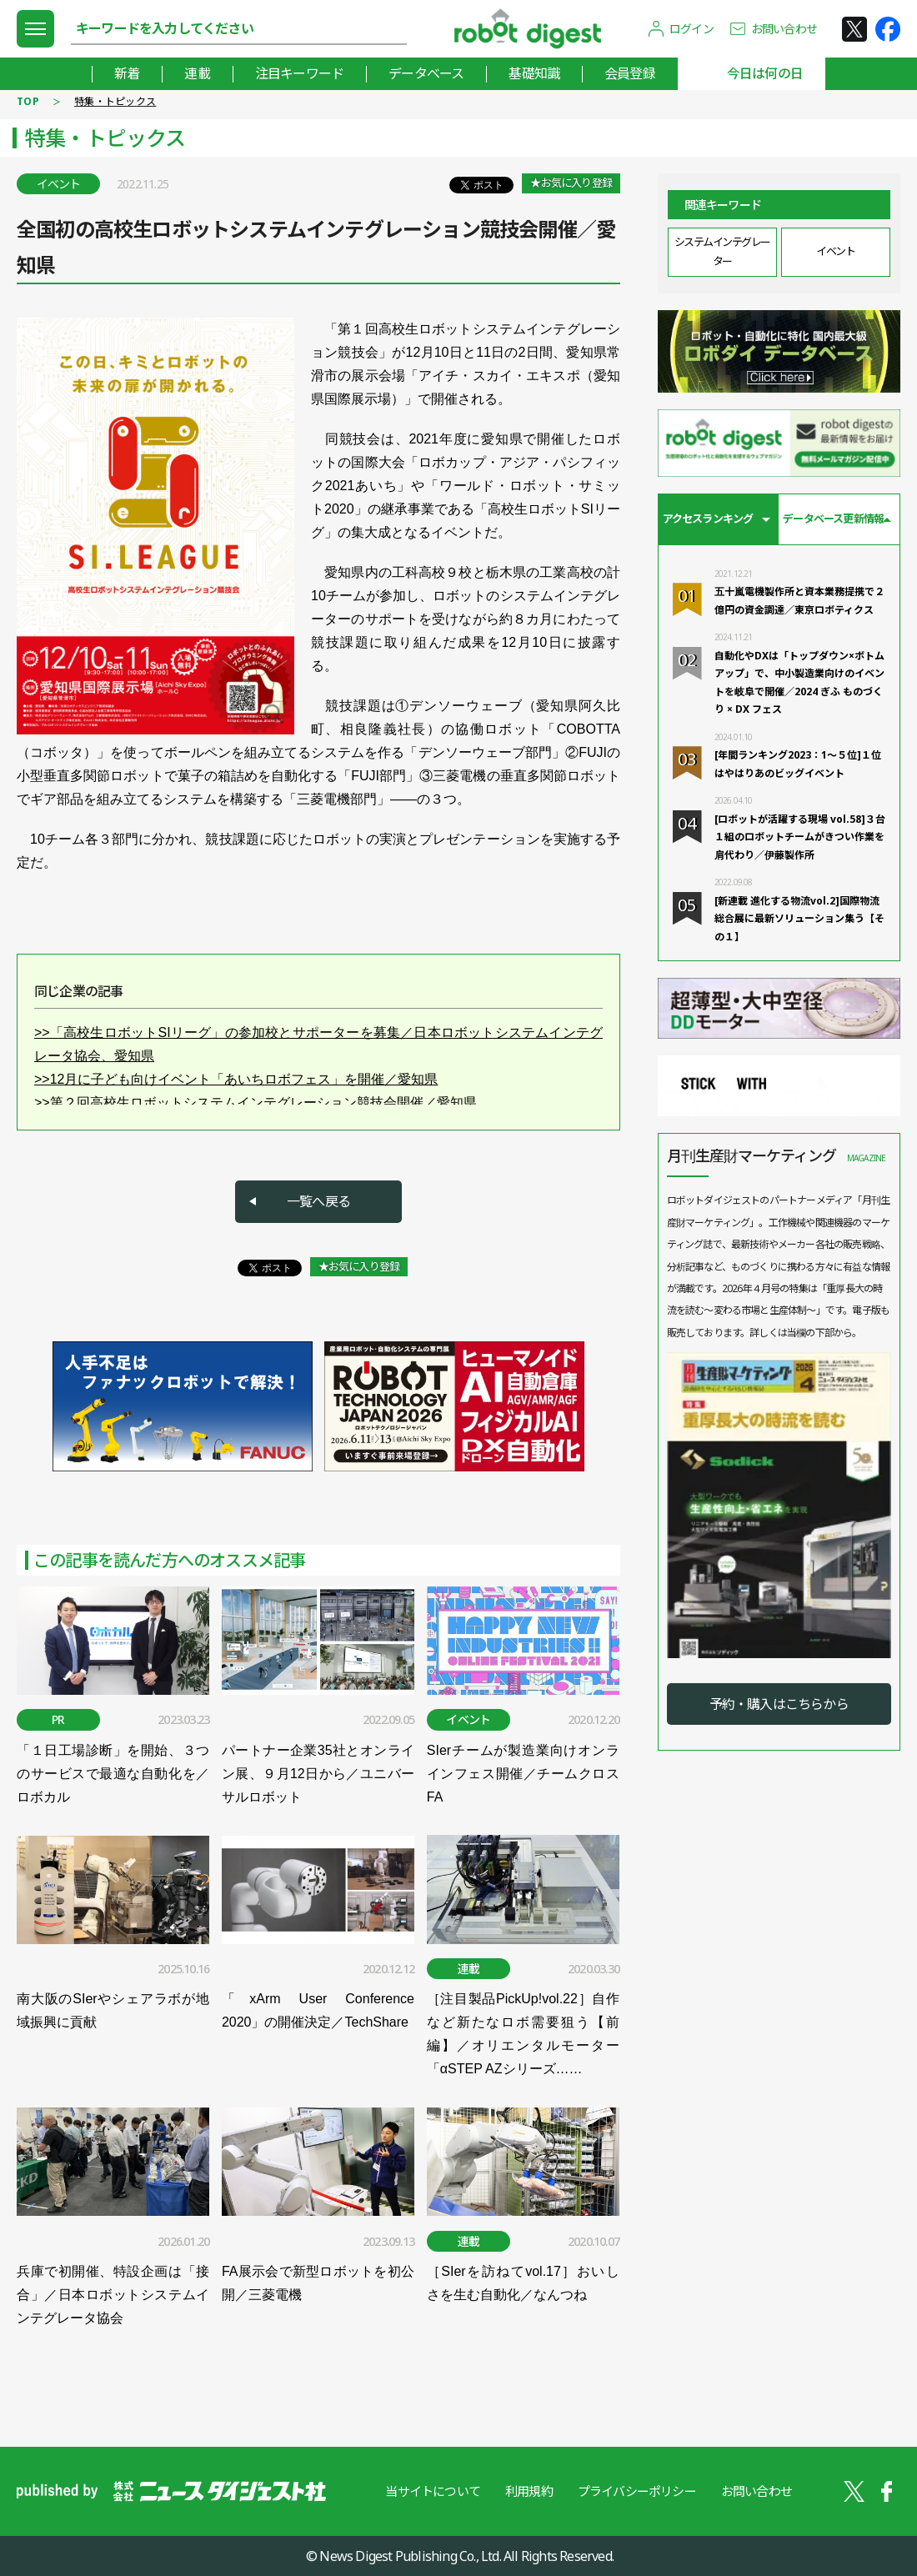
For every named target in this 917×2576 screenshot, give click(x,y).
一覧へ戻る (318, 1201)
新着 (126, 73)
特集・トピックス (115, 101)
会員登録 (629, 73)
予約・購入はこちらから (779, 1704)
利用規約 (529, 2491)
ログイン (691, 29)
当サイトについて (432, 2491)
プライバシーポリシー (637, 2491)
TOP (28, 101)
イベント (835, 250)
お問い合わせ (784, 29)
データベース (426, 73)
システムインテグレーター (722, 251)
